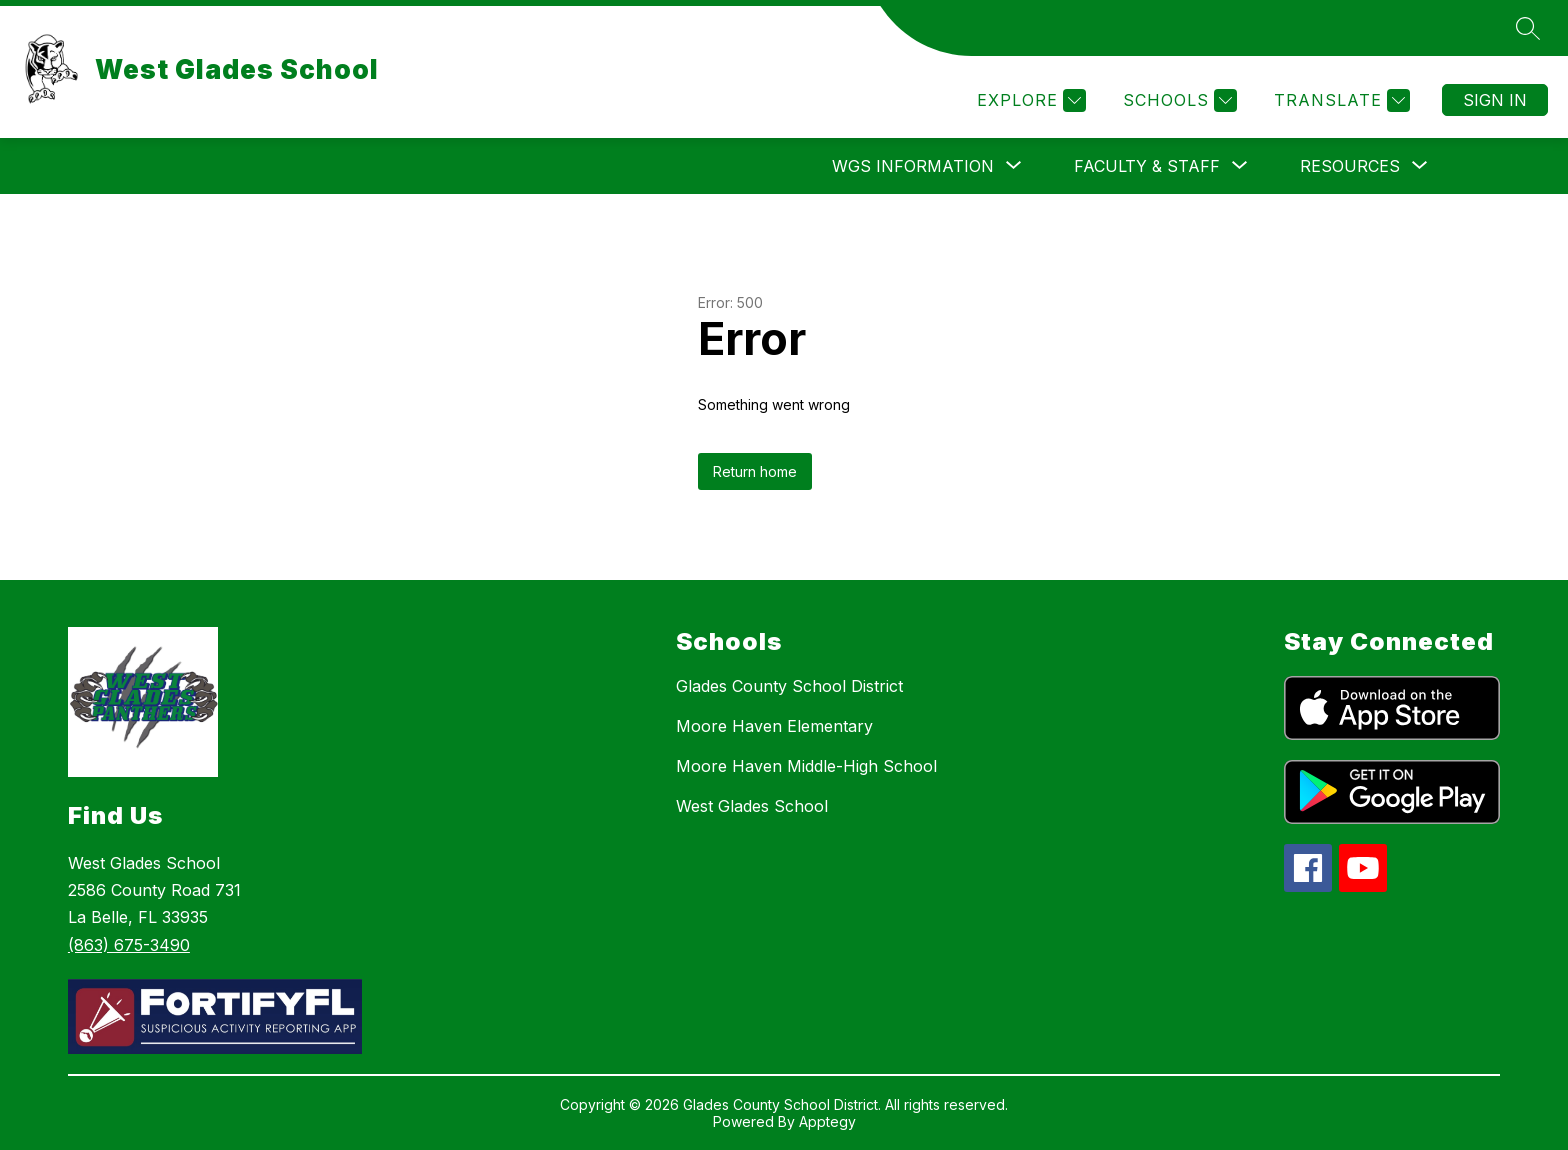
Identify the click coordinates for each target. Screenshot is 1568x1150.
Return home (755, 471)
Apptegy (827, 1121)
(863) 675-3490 (129, 945)
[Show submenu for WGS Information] (913, 166)
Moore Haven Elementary (774, 726)
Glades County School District (789, 686)
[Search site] (1528, 28)
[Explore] (1029, 100)
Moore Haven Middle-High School (806, 766)
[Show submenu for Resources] (1350, 166)
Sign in (1495, 100)
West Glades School (752, 806)
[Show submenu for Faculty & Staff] (1147, 166)
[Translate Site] (1339, 100)
